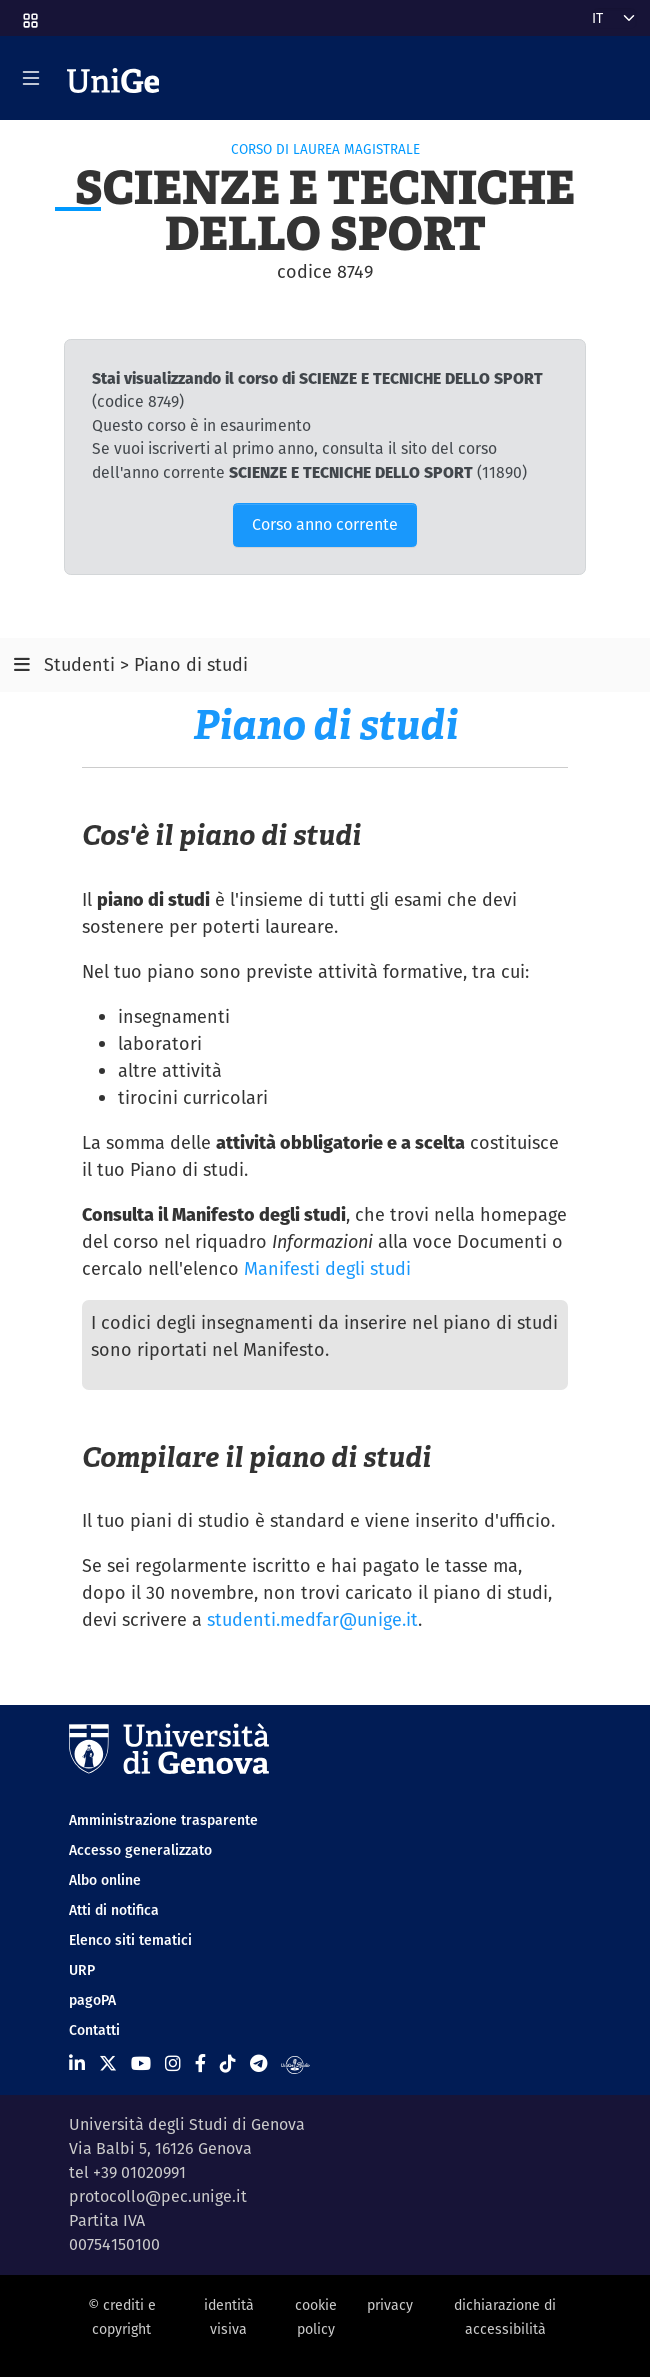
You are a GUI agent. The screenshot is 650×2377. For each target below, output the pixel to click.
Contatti (94, 2030)
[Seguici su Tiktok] (228, 2063)
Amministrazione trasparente (163, 1820)
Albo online (105, 1880)
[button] (29, 14)
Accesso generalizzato (140, 1850)
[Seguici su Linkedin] (77, 2063)
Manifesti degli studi (327, 1268)
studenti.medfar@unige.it (312, 1619)
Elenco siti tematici (130, 1940)
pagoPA (92, 2000)
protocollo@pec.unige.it (158, 2196)
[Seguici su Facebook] (200, 2063)
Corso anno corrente (325, 524)
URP (82, 1970)
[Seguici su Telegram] (258, 2063)
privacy (390, 2305)
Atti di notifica (114, 1910)
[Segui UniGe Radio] (295, 2063)
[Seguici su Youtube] (141, 2063)
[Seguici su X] (108, 2063)
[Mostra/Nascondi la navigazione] (31, 78)
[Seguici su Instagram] (173, 2063)
